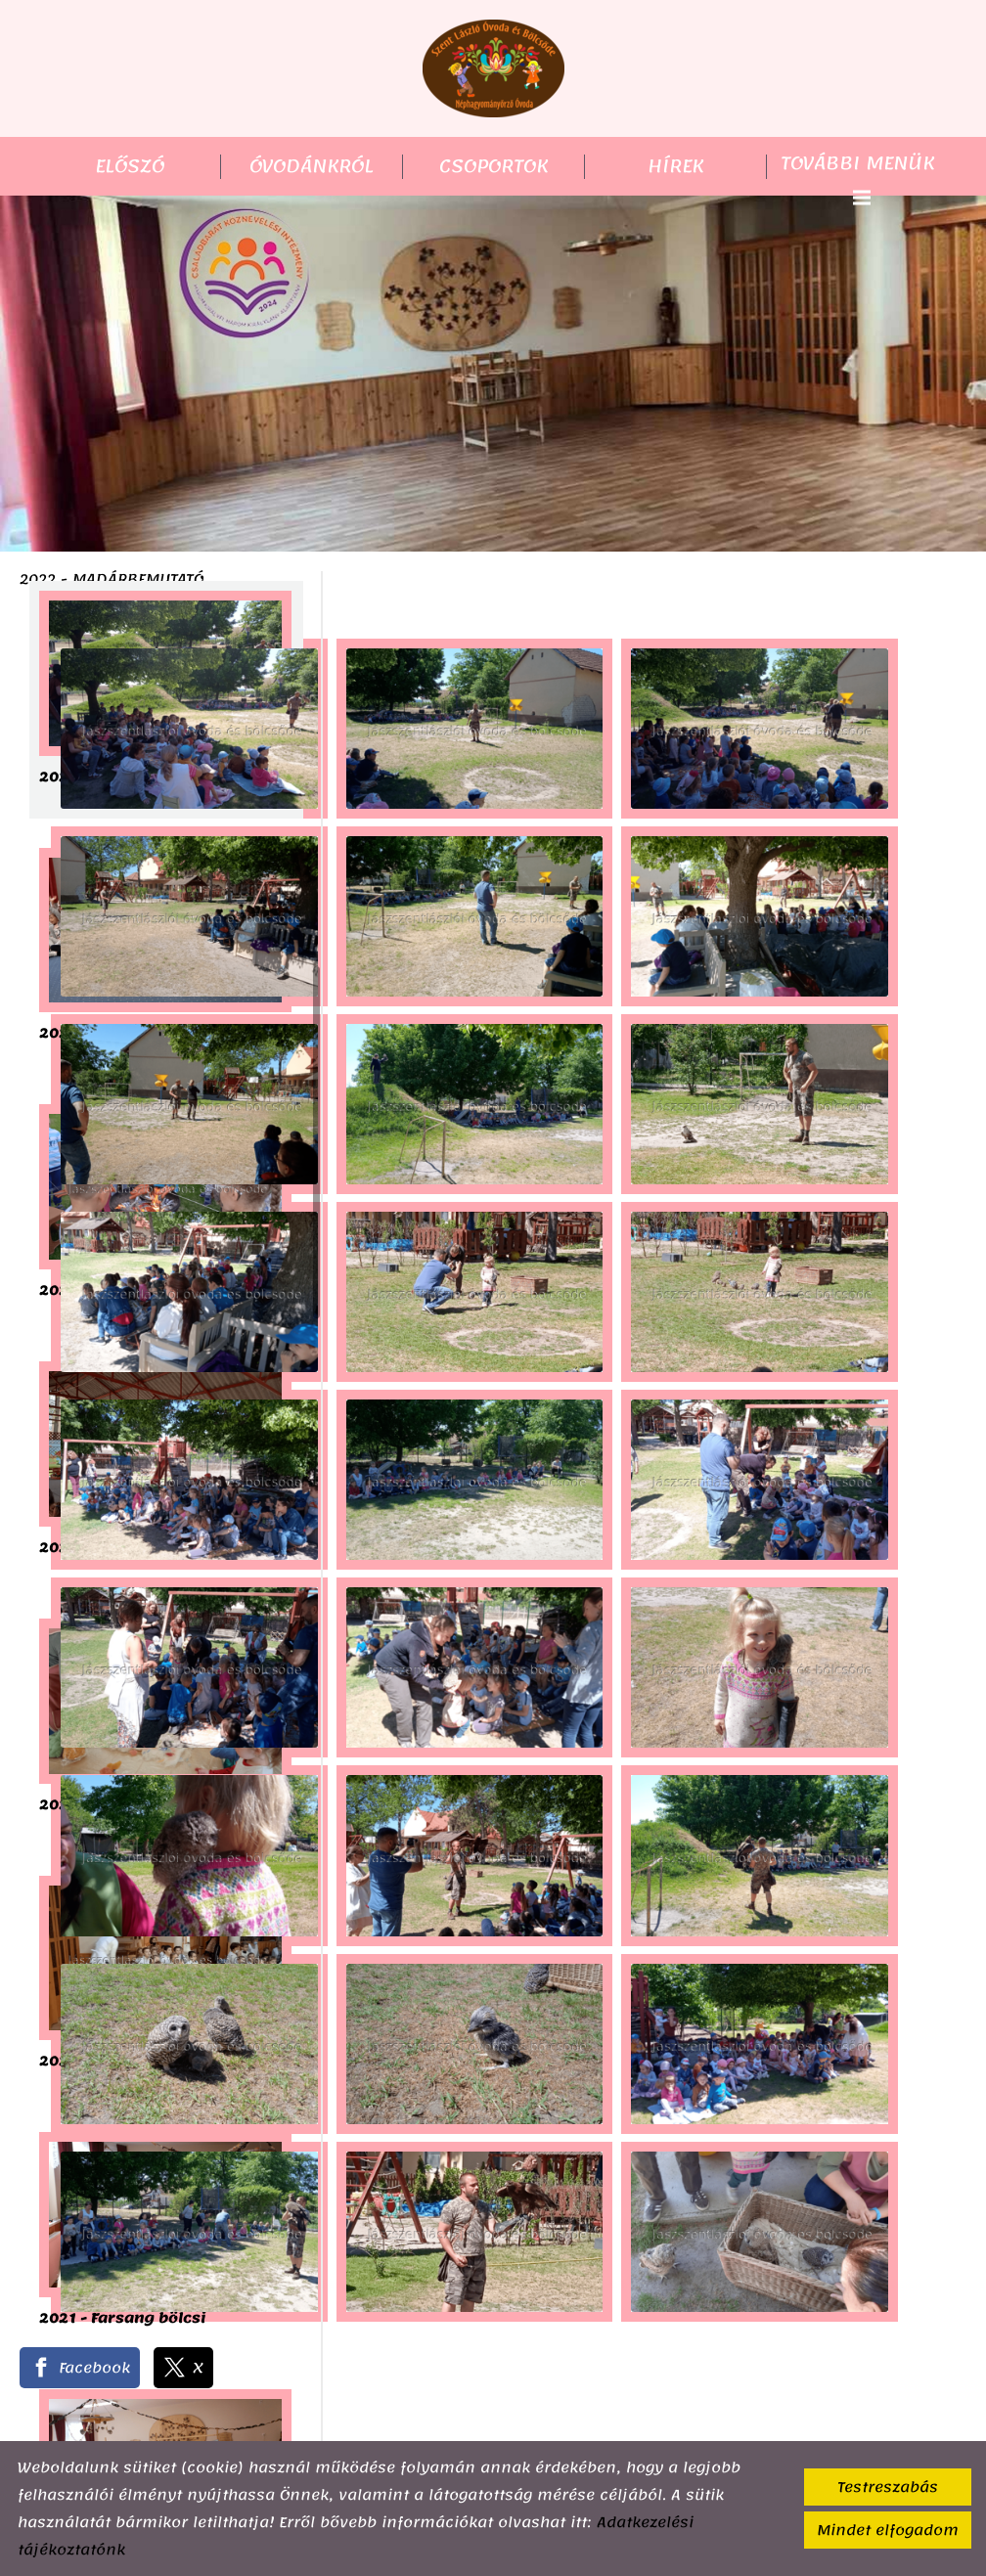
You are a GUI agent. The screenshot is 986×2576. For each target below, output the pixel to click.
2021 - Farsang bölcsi (122, 2320)
